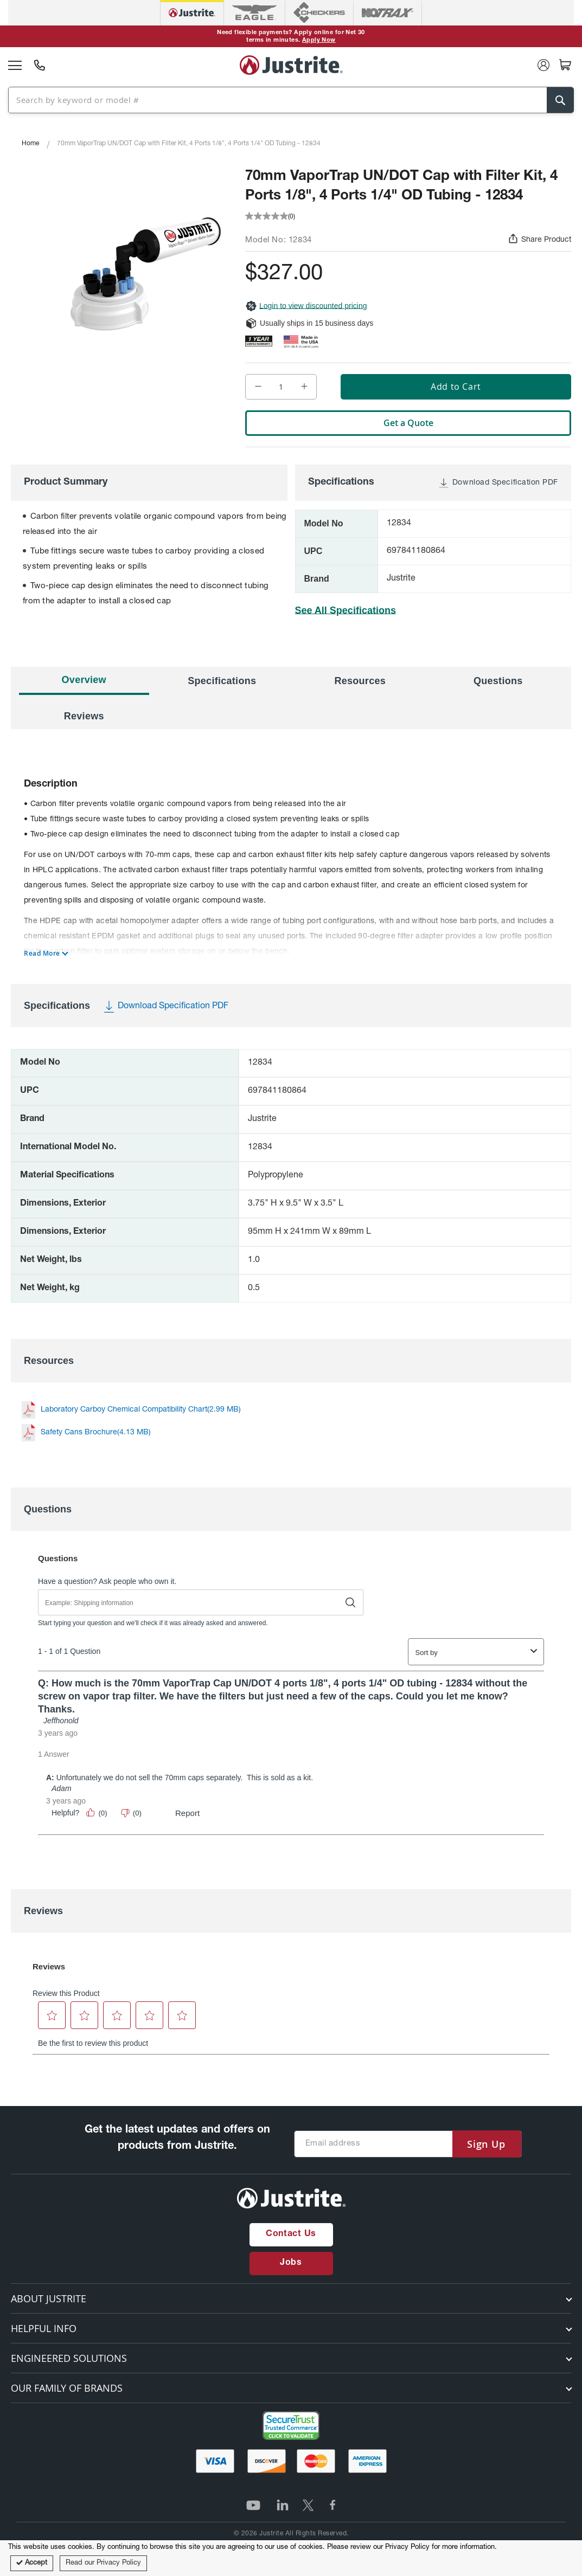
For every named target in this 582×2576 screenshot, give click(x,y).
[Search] (560, 100)
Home (30, 143)
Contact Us (291, 2234)
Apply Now (319, 40)
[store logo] (291, 65)
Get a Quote (408, 423)
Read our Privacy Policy (103, 2563)
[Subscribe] (486, 2144)
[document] (291, 2558)
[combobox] (287, 99)
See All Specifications (345, 610)
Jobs (291, 2263)
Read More (42, 953)
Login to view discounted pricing (306, 305)
